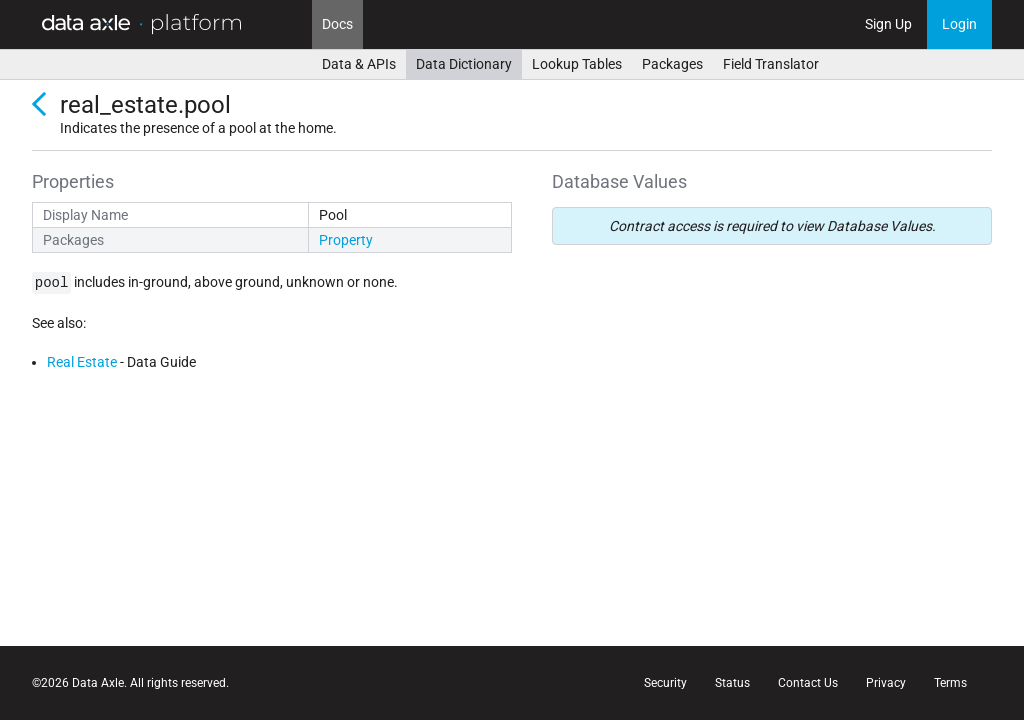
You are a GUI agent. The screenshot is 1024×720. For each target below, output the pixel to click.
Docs (337, 24)
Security (665, 683)
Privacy (886, 683)
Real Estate (82, 362)
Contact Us (808, 683)
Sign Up (888, 24)
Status (732, 683)
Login (959, 24)
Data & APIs (359, 64)
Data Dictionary (464, 64)
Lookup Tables (577, 64)
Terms (950, 683)
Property (346, 240)
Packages (672, 64)
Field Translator (771, 64)
